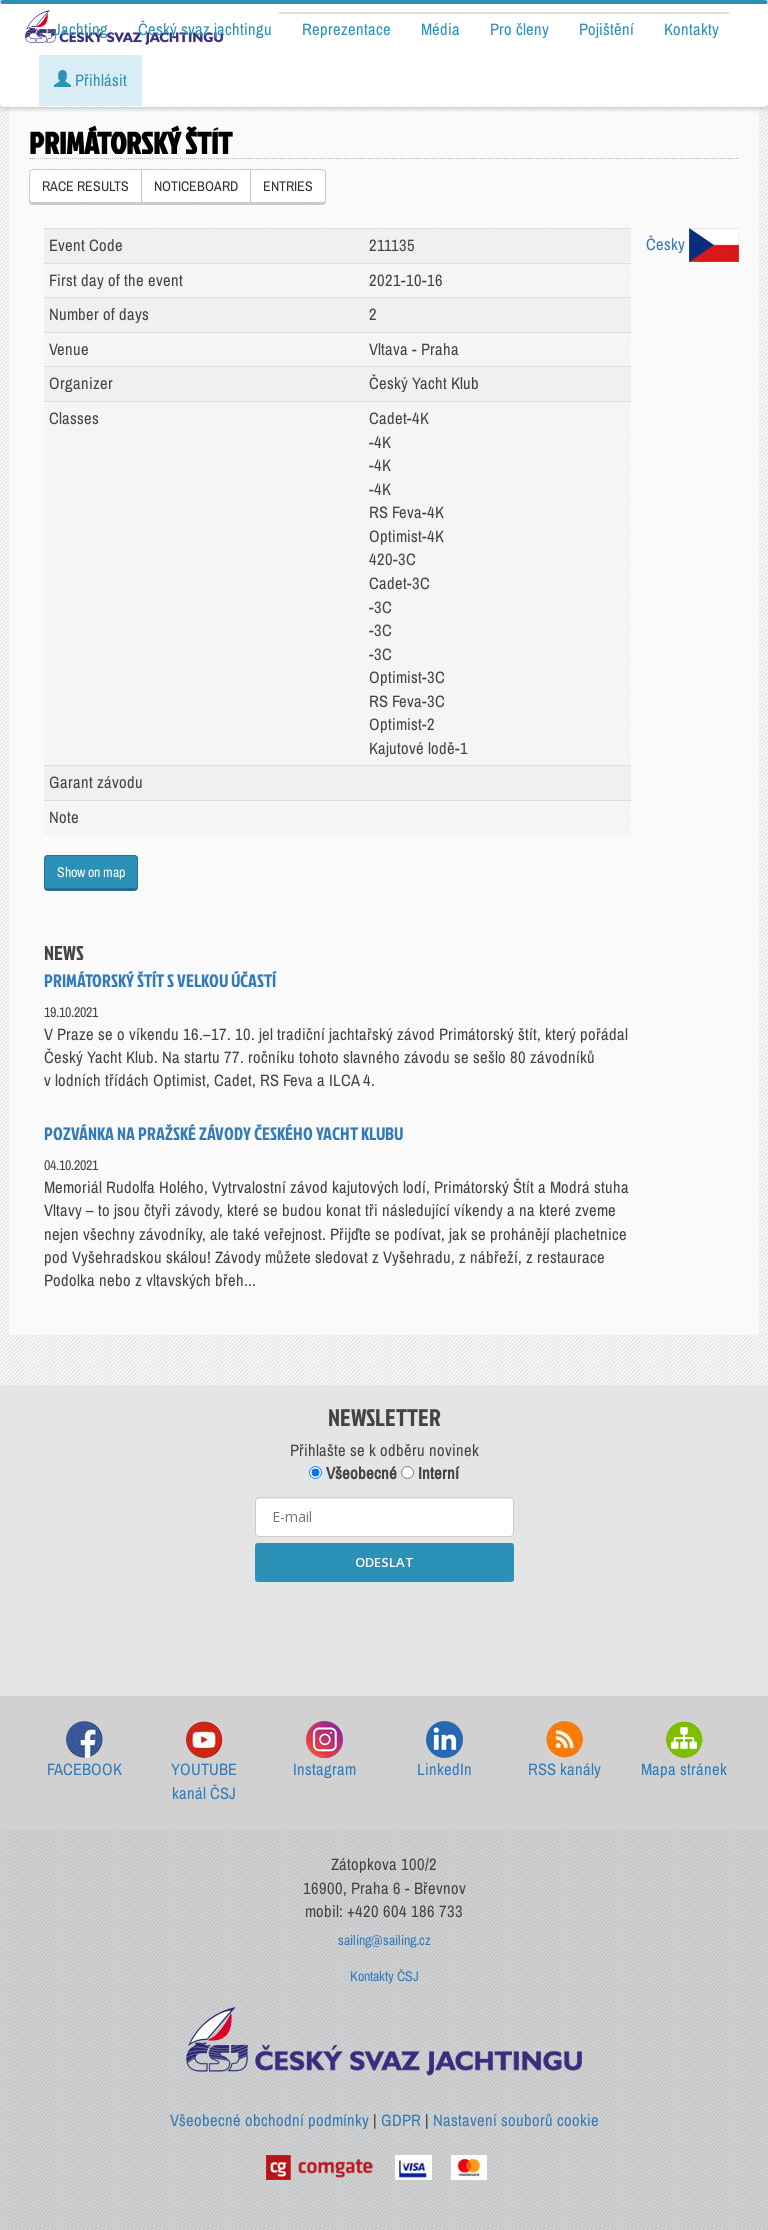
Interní (430, 1473)
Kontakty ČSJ (384, 1976)
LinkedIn (444, 1750)
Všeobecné (353, 1473)
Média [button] (440, 29)
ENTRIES (288, 186)
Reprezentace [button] (346, 29)
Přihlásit (90, 80)
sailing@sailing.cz (384, 1940)
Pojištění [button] (606, 29)
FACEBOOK (84, 1750)
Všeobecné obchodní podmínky (269, 2120)
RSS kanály (564, 1750)
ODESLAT (384, 1562)
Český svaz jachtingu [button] (205, 29)
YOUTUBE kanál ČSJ (204, 1762)
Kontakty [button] (691, 29)
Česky (692, 244)
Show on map (91, 872)
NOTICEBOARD (196, 186)
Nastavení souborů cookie (516, 2120)
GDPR (401, 2120)
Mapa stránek (684, 1750)
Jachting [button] (81, 29)
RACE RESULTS (85, 186)
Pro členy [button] (519, 29)
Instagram (324, 1750)
